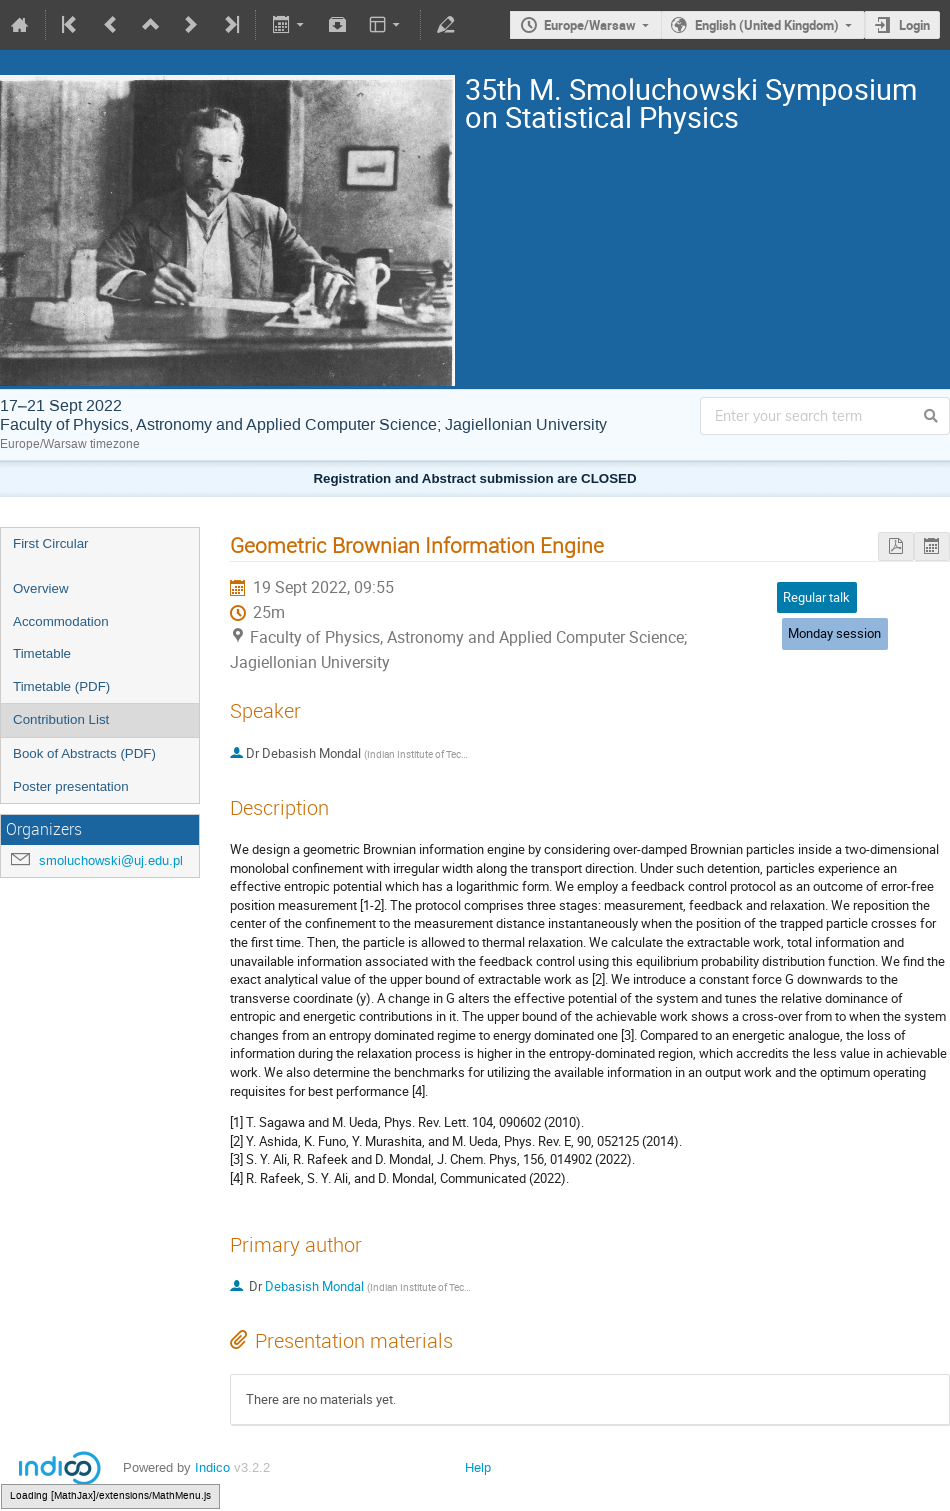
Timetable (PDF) (61, 686)
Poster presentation (71, 786)
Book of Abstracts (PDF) (84, 753)
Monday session (834, 633)
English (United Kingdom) (767, 25)
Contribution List (61, 719)
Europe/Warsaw (590, 25)
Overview (41, 588)
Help (478, 1467)
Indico (212, 1467)
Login (914, 25)
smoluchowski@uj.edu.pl (111, 860)
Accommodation (61, 621)
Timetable (42, 653)
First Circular (51, 543)
